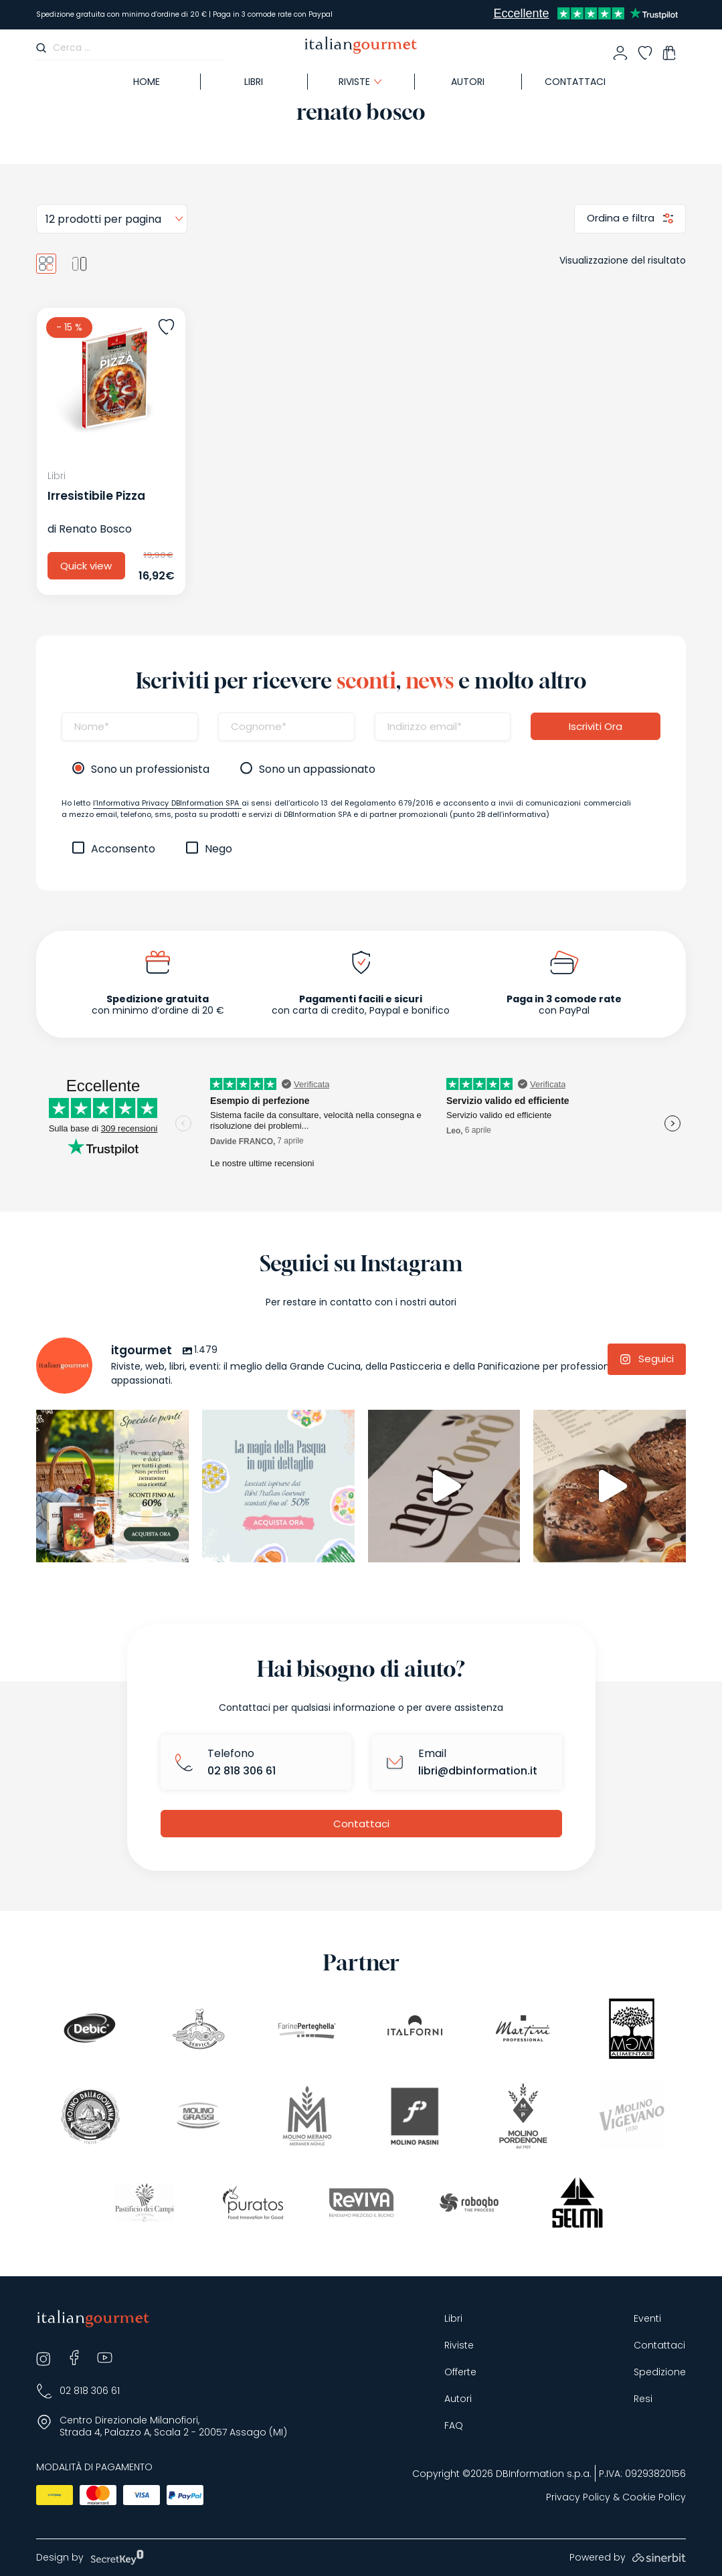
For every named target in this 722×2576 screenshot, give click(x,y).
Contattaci (575, 81)
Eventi (647, 2319)
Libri (253, 81)
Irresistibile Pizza (96, 496)
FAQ (453, 2426)
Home (146, 81)
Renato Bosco (95, 529)
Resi (643, 2399)
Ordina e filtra (622, 218)
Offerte (460, 2372)
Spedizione (660, 2372)
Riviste (354, 81)
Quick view (86, 566)
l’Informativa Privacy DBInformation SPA (167, 803)
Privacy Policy (578, 2497)
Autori (467, 81)
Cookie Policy (654, 2497)
